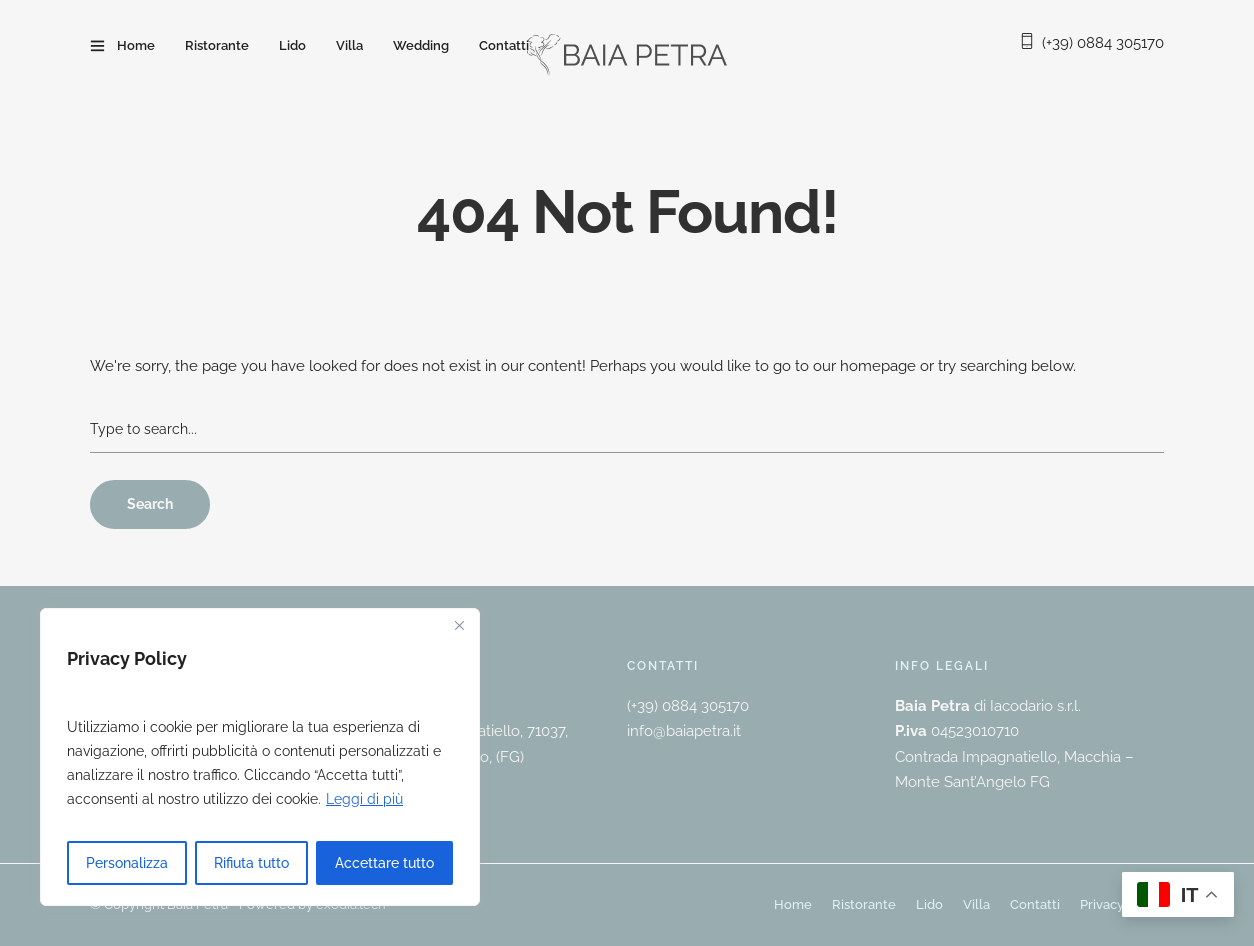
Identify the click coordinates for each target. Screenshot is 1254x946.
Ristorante (217, 45)
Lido (292, 45)
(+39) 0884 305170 (1103, 43)
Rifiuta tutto (251, 863)
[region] (260, 757)
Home (136, 45)
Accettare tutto (384, 863)
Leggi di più (364, 799)
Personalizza (127, 863)
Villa (349, 45)
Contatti (504, 45)
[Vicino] (459, 625)
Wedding (421, 45)
